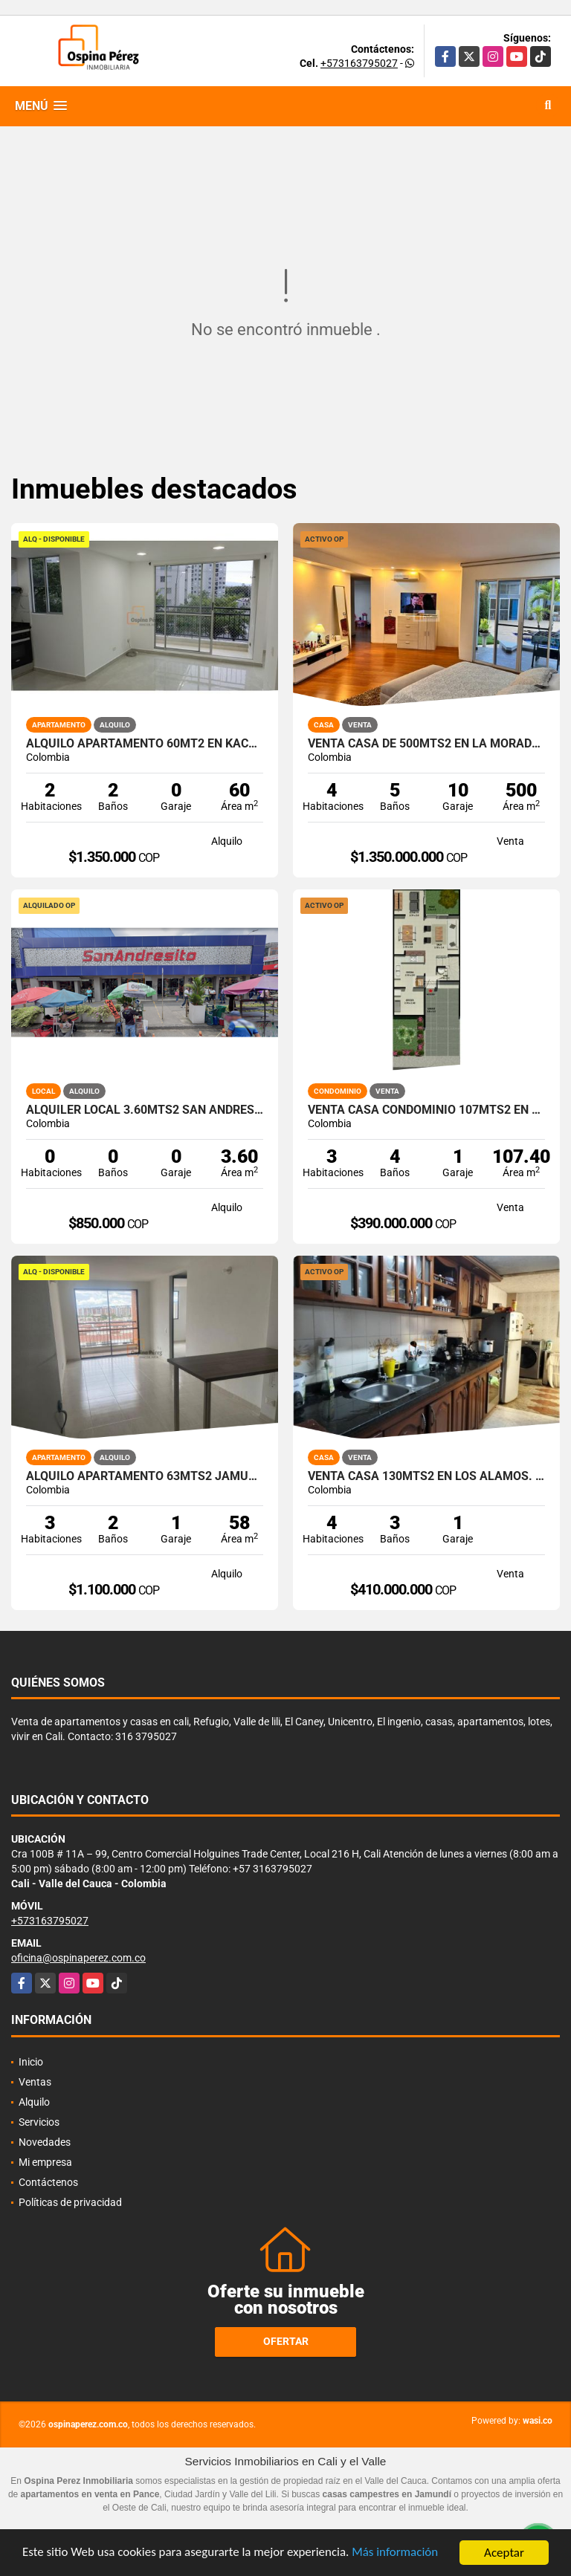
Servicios (39, 2122)
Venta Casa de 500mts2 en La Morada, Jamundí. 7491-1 (426, 744)
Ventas (35, 2082)
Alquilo (34, 2102)
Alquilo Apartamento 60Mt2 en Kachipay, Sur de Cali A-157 (144, 744)
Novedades (45, 2142)
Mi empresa (45, 2162)
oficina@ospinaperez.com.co (78, 1958)
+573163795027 (359, 63)
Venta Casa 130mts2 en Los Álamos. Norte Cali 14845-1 (426, 1476)
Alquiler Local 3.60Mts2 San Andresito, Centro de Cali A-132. (144, 1110)
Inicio (31, 2062)
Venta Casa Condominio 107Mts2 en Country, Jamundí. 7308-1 (426, 1110)
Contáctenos (48, 2182)
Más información (396, 2555)
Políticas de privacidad (70, 2202)
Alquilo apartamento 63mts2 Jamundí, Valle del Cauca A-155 (144, 1476)
